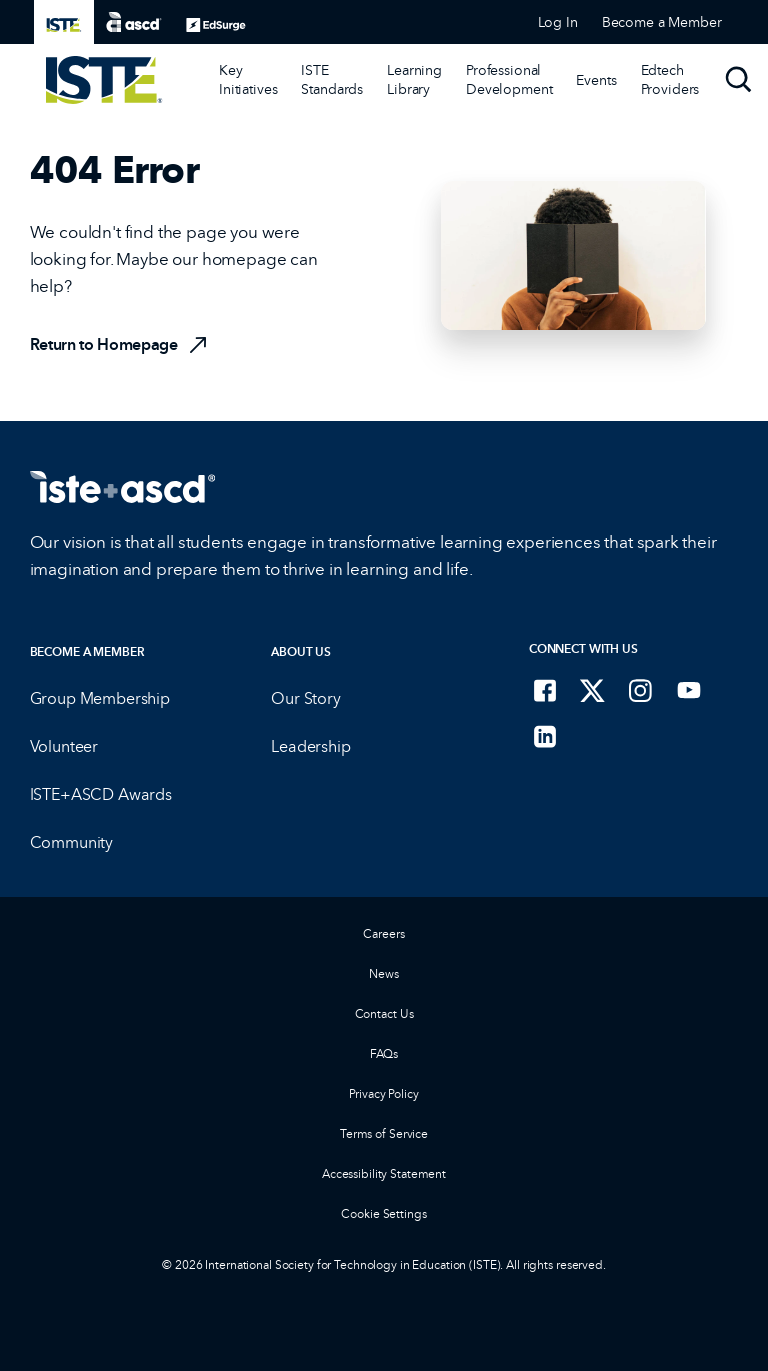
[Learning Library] (414, 80)
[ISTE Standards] (332, 80)
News (384, 973)
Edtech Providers (670, 79)
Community (72, 842)
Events (596, 80)
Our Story (306, 698)
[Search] (739, 80)
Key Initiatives (248, 79)
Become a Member (87, 651)
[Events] (596, 80)
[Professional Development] (509, 80)
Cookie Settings (383, 1213)
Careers (383, 933)
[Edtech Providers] (670, 80)
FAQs (384, 1053)
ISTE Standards (332, 79)
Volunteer (64, 746)
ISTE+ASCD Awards (101, 794)
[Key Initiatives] (248, 80)
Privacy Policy (383, 1093)
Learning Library (414, 79)
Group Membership (100, 698)
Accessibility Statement (384, 1173)
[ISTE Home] (104, 80)
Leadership (310, 746)
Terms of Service (384, 1133)
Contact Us (384, 1013)
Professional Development (509, 79)
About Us (301, 651)
